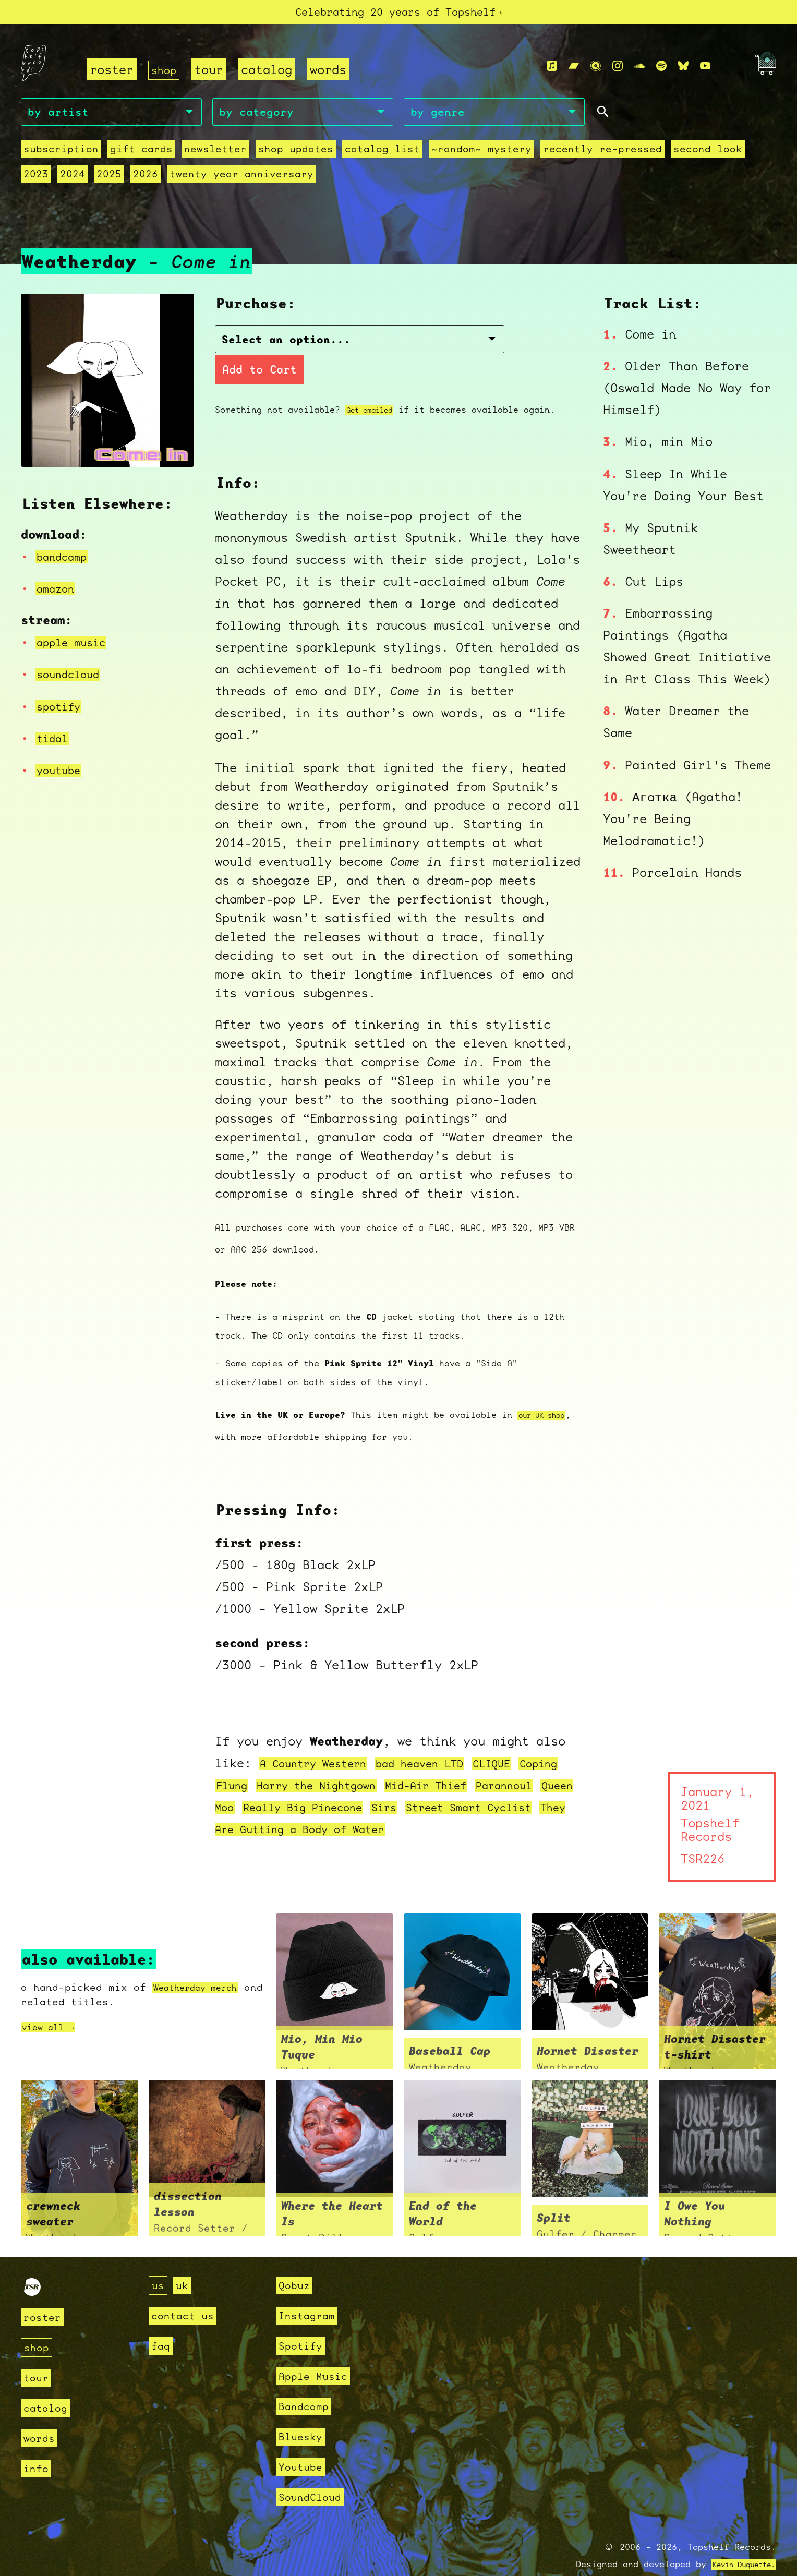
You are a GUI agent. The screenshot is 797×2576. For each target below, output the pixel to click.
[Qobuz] (595, 70)
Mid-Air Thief (510, 1763)
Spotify (302, 2323)
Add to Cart (453, 347)
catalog (270, 73)
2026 (145, 180)
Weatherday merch (203, 1965)
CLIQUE (527, 1741)
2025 (109, 180)
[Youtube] (705, 70)
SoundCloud (312, 2475)
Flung (287, 1763)
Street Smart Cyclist (289, 1806)
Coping (238, 1763)
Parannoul (249, 1784)
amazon (58, 588)
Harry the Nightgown (384, 1763)
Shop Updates (295, 155)
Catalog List (382, 155)
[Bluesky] (683, 70)
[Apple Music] (552, 70)
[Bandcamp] (573, 70)
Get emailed (375, 387)
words (332, 73)
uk (183, 2263)
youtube (62, 770)
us (158, 2263)
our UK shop (547, 1392)
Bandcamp (306, 2384)
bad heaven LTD (444, 1741)
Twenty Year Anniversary (241, 180)
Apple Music (316, 2354)
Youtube (302, 2444)
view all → (53, 2005)
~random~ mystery (481, 155)
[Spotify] (661, 70)
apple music (77, 642)
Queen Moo (324, 1784)
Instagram (309, 2293)
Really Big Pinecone (435, 1784)
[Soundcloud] (639, 70)
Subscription (61, 155)
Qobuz (295, 2263)
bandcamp (66, 556)
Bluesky (302, 2414)
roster (112, 73)
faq (161, 2323)
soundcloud (73, 674)
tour (212, 73)
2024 (72, 180)
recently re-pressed (602, 155)
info (37, 2445)
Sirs (529, 1784)
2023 (36, 180)
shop (165, 73)
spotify (62, 706)
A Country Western (322, 1741)
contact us (185, 2293)
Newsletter (215, 155)
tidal (55, 738)
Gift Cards (141, 155)
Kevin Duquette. (736, 2542)
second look (707, 155)
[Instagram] (617, 70)
